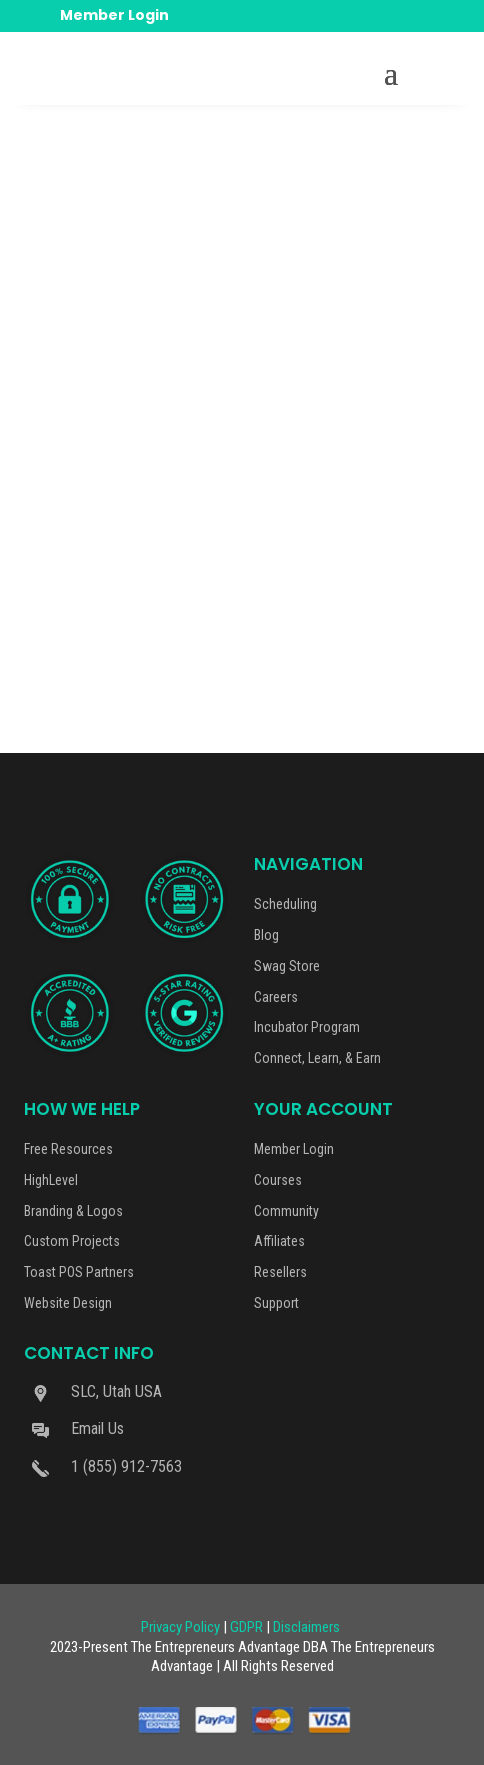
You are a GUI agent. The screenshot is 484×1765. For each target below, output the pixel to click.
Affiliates (279, 1241)
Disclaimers (306, 1627)
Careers (276, 997)
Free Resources (68, 1149)
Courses (278, 1180)
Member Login (114, 15)
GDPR (246, 1627)
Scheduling (285, 904)
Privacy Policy (180, 1627)
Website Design (68, 1303)
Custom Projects (72, 1241)
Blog (266, 935)
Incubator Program (307, 1027)
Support (276, 1303)
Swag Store (287, 966)
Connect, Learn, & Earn (317, 1058)
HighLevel (51, 1180)
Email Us (97, 1428)
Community (286, 1211)
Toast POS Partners (79, 1272)
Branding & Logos (73, 1211)
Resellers (280, 1272)
